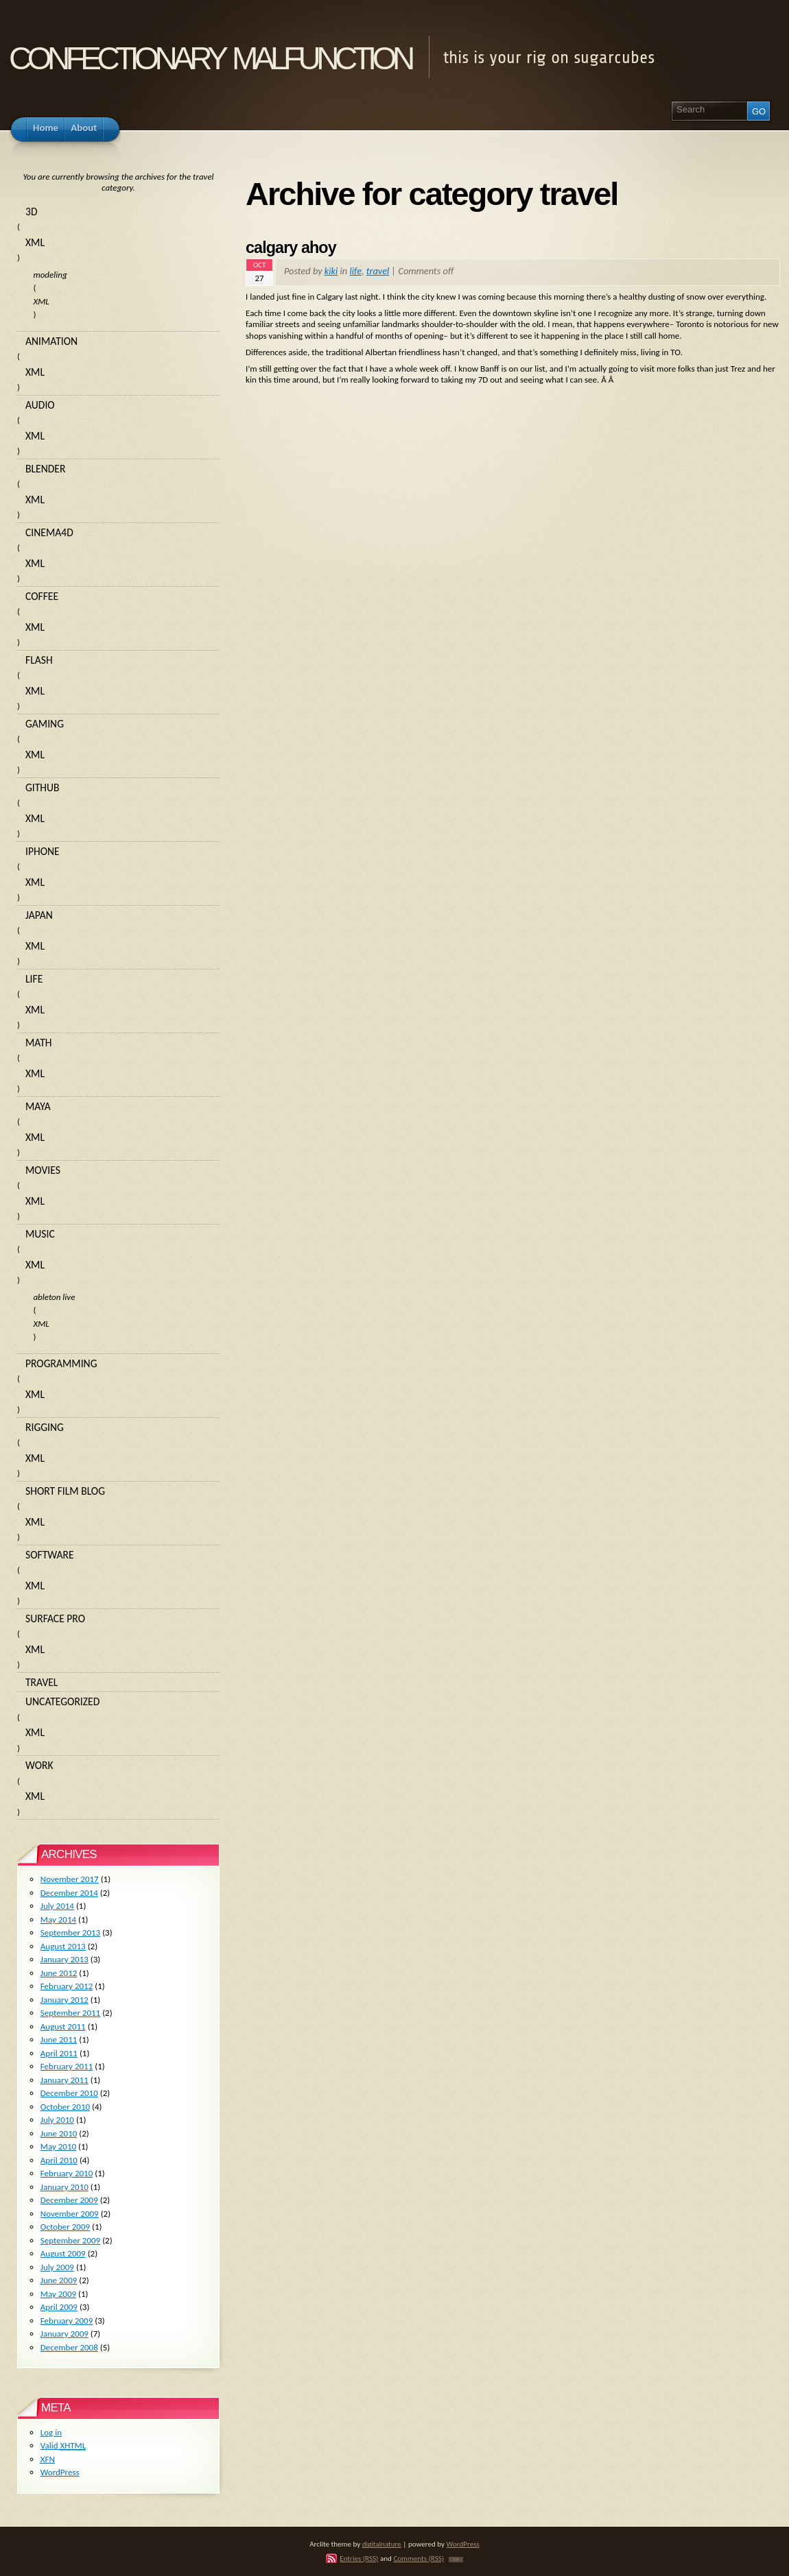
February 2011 (66, 2066)
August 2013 (63, 1946)
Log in (51, 2432)
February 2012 (66, 1986)
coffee (41, 596)
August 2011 (63, 2026)
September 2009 (70, 2240)
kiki (331, 271)
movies (42, 1170)
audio (40, 404)
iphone (42, 851)
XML (35, 242)
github (42, 787)
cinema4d (49, 532)
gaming (44, 723)
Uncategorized (62, 1701)
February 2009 (66, 2320)
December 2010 (69, 2093)
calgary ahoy (291, 247)
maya (38, 1106)
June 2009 (59, 2280)
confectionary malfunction (210, 54)
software (49, 1554)
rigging (44, 1427)
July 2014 (57, 1906)
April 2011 (59, 2053)
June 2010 (59, 2133)
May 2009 (58, 2294)
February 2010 (66, 2173)
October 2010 (65, 2107)
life (355, 271)
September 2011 (70, 2013)
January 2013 (64, 1959)
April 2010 (59, 2160)
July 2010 (57, 2120)
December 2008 (69, 2347)
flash (39, 659)
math (38, 1042)
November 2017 (69, 1879)
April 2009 (59, 2307)
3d (31, 211)
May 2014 (58, 1919)
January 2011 (64, 2080)
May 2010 (58, 2146)
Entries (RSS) (359, 2558)
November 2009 (69, 2213)
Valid (63, 2445)
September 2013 (70, 1932)
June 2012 (59, 1973)
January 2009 (64, 2333)
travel (378, 271)
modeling (50, 274)
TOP (456, 2559)
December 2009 (69, 2200)
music (40, 1233)
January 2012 (64, 2000)
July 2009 (57, 2267)
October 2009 (65, 2227)
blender (45, 468)
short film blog (65, 1490)
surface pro (55, 1618)
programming (61, 1363)
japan (39, 915)
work (39, 1765)
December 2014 (69, 1893)
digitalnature (381, 2544)
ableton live (54, 1297)
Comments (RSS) (418, 2558)
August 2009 (63, 2253)
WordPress (60, 2472)
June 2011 (59, 2039)
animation (51, 341)
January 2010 (64, 2187)
